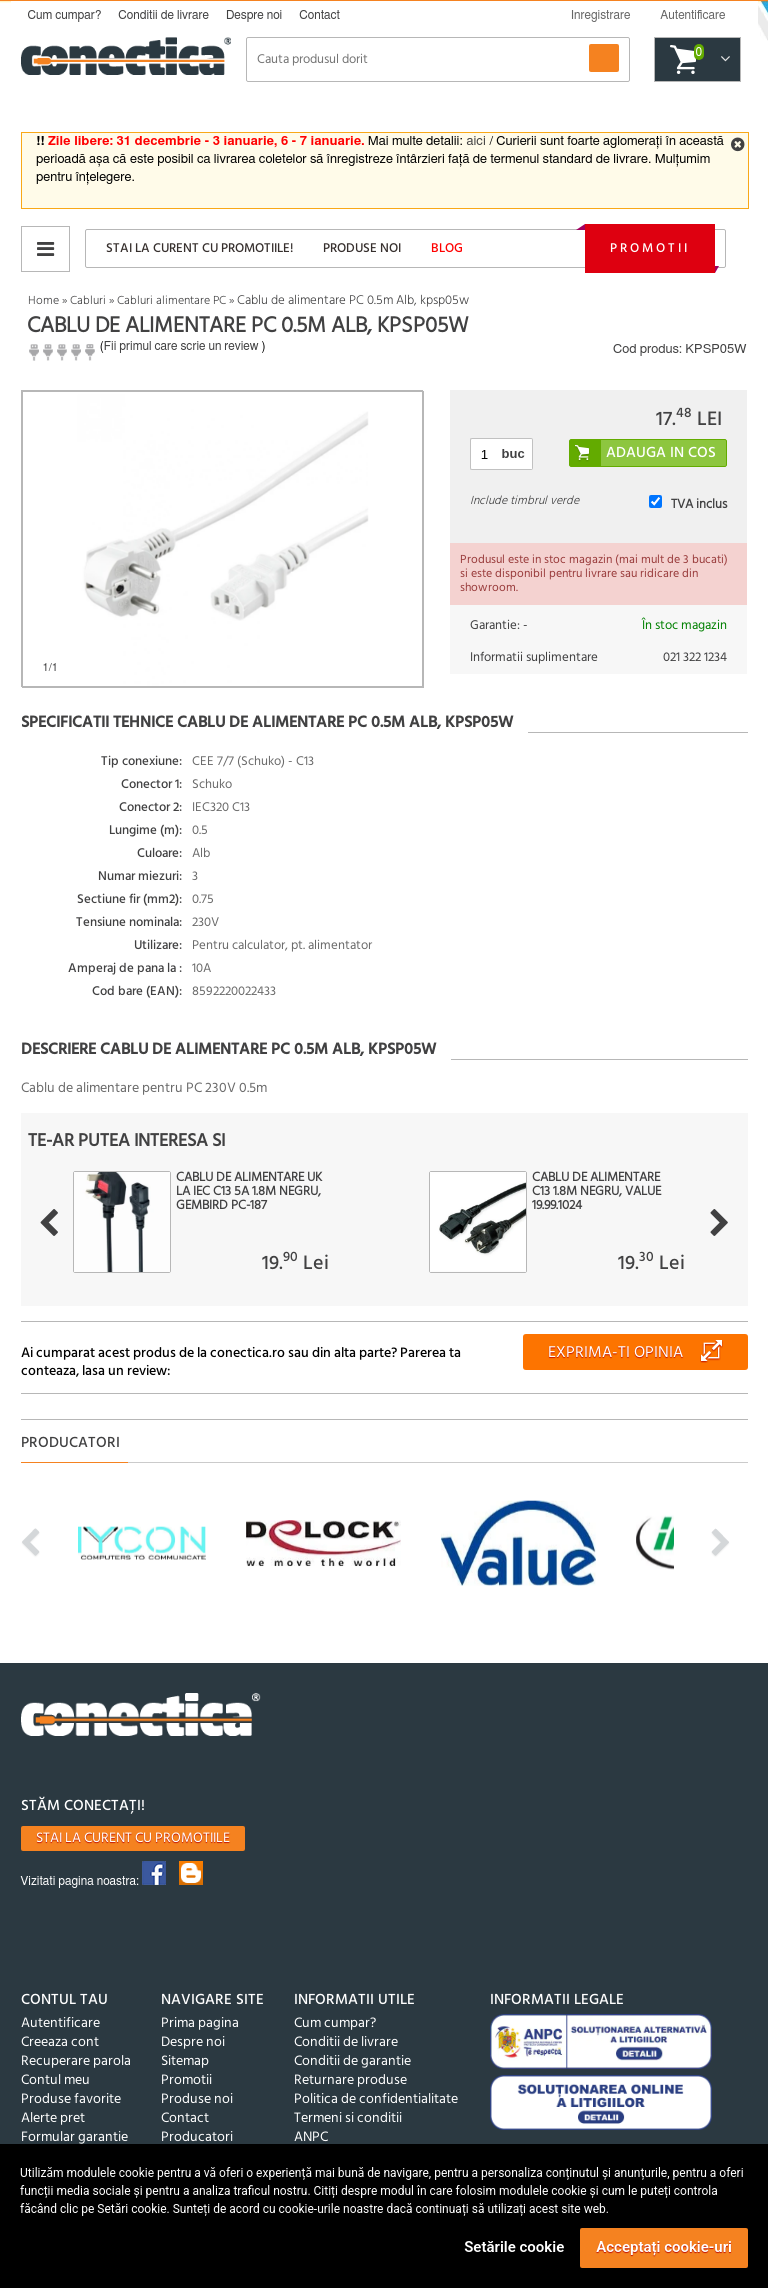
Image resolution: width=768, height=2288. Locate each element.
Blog (447, 248)
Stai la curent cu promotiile (133, 1838)
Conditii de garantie (352, 2061)
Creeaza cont (60, 2042)
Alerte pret (53, 2118)
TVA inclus (699, 504)
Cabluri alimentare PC (171, 301)
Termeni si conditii (348, 2118)
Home (43, 301)
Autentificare (60, 2023)
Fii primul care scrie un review (181, 346)
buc (513, 453)
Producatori (197, 2137)
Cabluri (88, 301)
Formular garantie (74, 2137)
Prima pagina (200, 2023)
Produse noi (362, 248)
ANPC (311, 2137)
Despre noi (254, 15)
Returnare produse (350, 2080)
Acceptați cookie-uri (664, 2247)
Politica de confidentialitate (376, 2099)
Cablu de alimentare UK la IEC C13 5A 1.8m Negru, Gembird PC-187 (249, 1192)
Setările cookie (514, 2247)
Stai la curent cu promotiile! (199, 248)
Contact (319, 15)
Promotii (650, 248)
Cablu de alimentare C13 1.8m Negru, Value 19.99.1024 (596, 1192)
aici (475, 141)
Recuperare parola (76, 2061)
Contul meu (55, 2080)
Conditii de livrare (163, 15)
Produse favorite (71, 2099)
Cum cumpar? (65, 15)
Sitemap (185, 2061)
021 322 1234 (695, 657)
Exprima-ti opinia (615, 1353)
